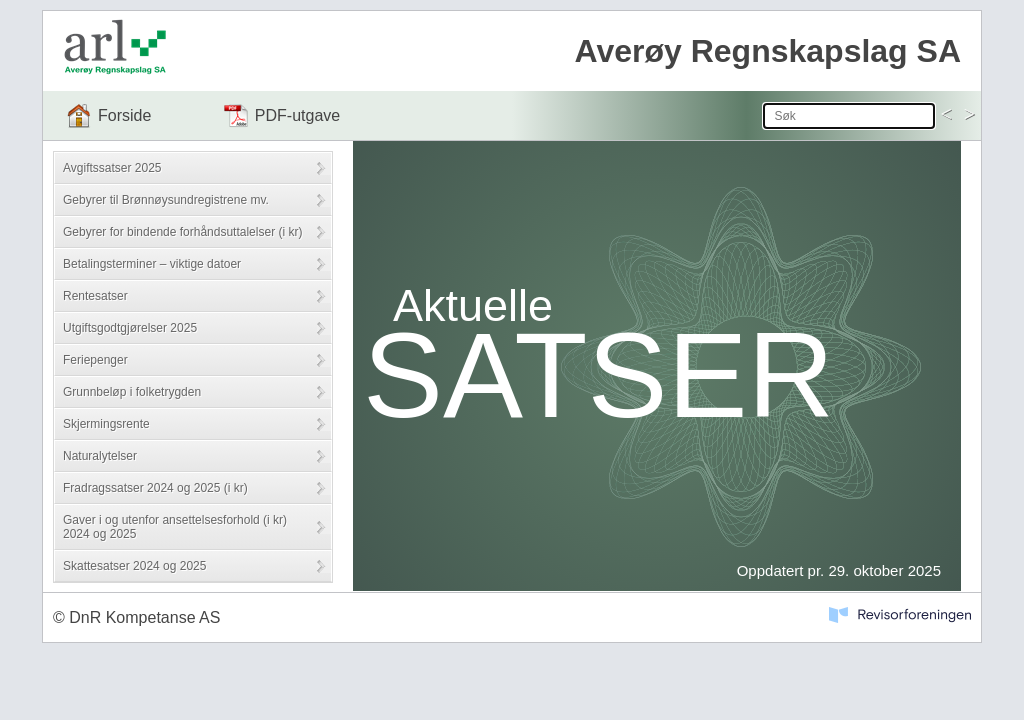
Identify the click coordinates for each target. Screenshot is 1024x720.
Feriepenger (95, 360)
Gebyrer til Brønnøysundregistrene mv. (166, 200)
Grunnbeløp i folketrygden (132, 392)
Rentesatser (95, 296)
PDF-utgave (297, 115)
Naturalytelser (100, 456)
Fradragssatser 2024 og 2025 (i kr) (155, 488)
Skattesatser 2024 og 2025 (134, 566)
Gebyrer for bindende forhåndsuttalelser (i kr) (182, 232)
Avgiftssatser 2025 (112, 168)
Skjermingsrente (106, 424)
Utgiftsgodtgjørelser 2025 (130, 328)
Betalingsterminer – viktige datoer (152, 264)
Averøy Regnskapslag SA (767, 51)
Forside (124, 115)
